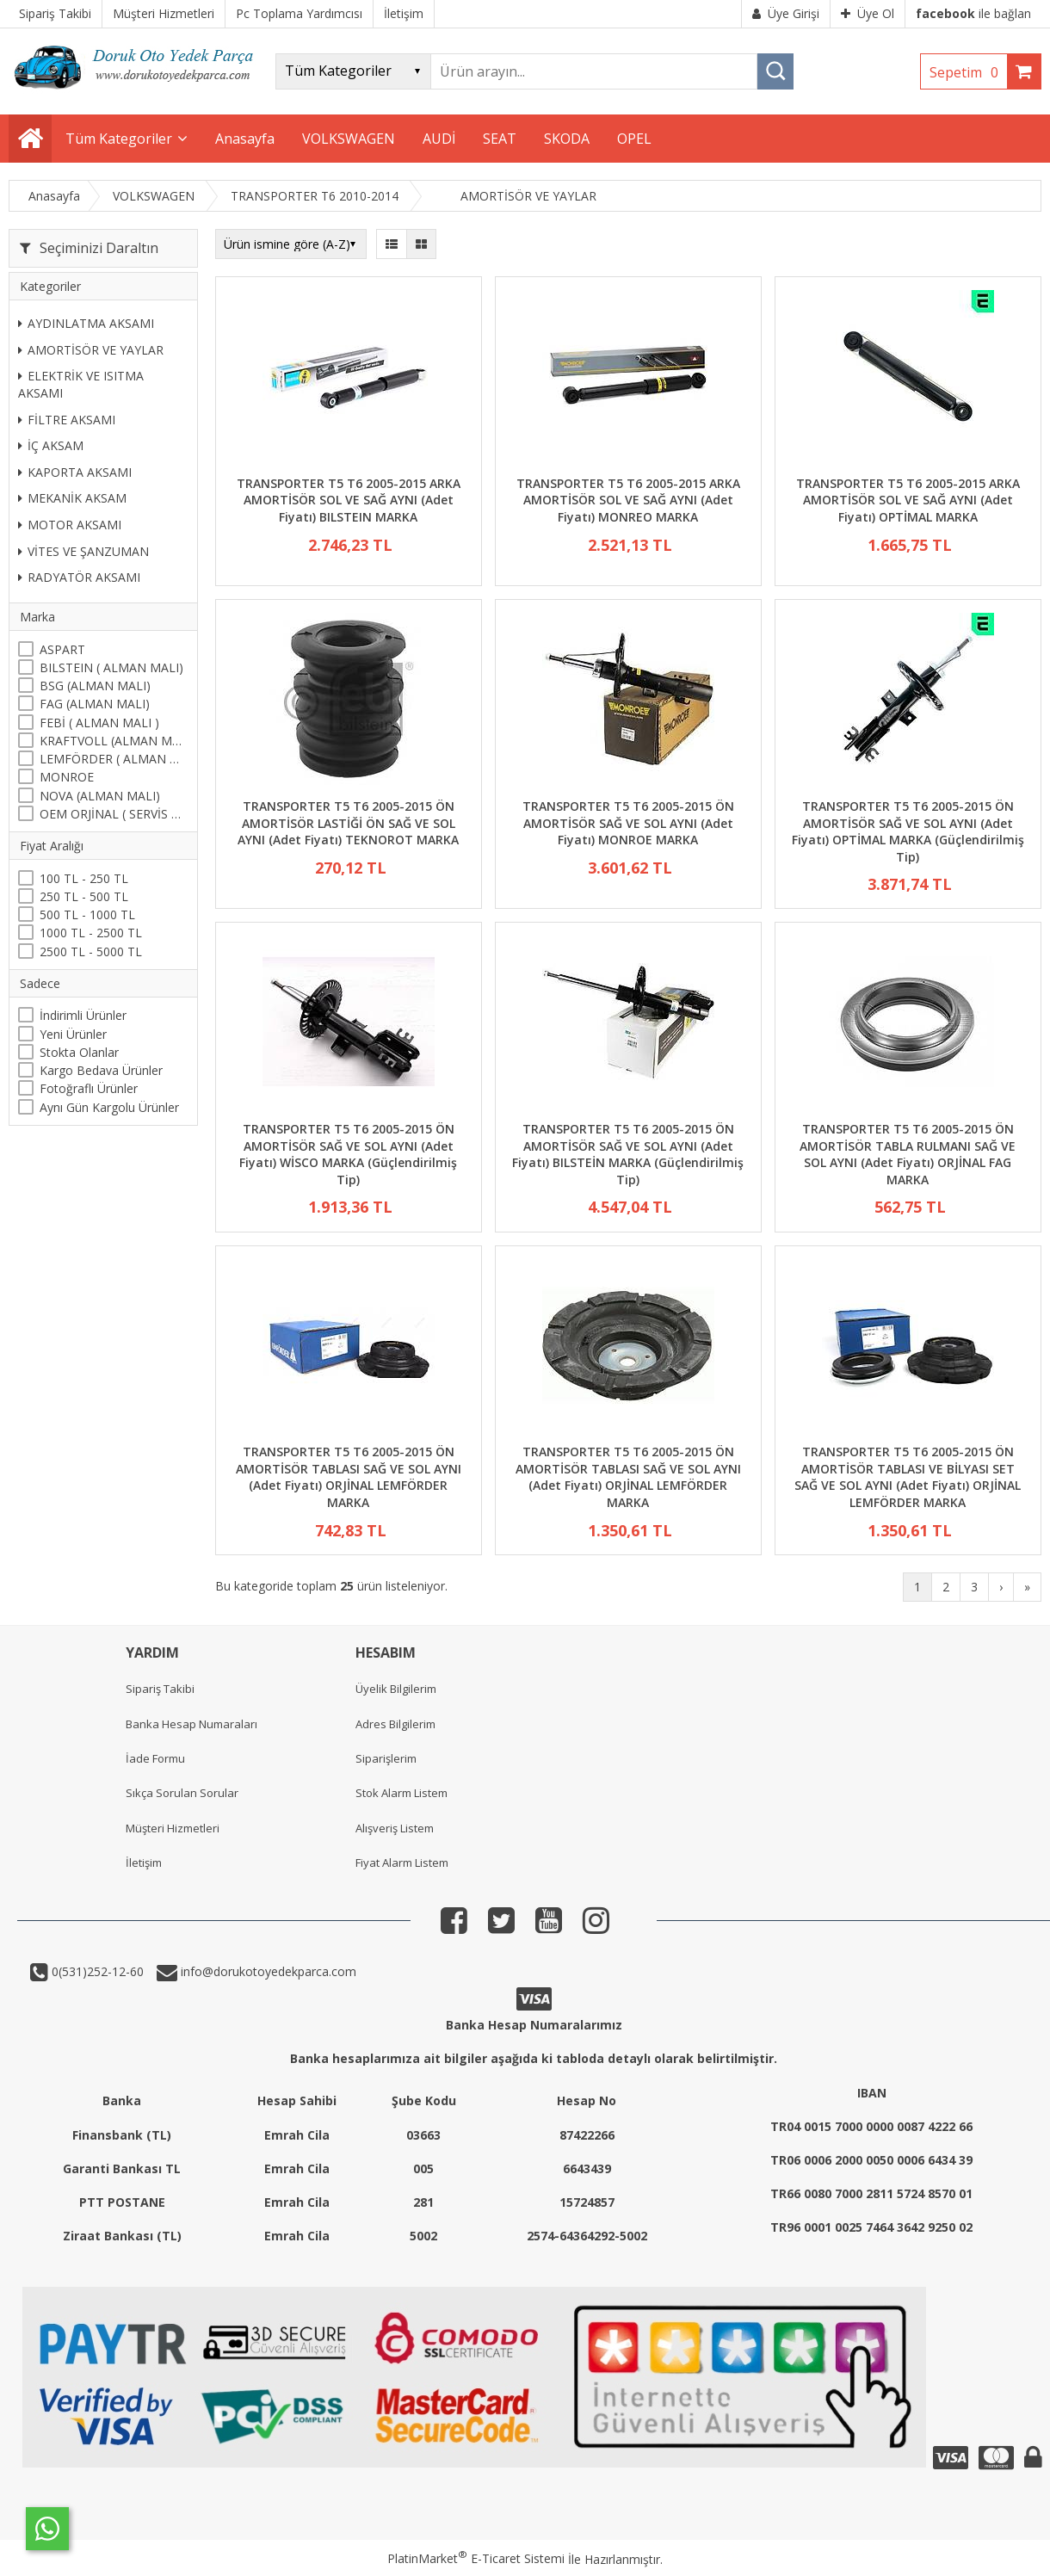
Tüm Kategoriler (118, 138)
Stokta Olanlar (79, 1052)
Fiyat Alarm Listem (401, 1862)
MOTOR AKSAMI (69, 524)
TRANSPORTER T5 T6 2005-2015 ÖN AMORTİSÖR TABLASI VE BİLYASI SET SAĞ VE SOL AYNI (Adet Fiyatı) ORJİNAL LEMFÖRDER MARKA (907, 1476)
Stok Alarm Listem (401, 1793)
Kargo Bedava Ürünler (101, 1070)
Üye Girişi (785, 13)
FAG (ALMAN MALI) (95, 703)
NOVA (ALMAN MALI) (100, 796)
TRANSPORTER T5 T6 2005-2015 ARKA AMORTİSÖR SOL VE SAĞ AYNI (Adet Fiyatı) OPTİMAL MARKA (908, 500)
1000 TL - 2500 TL (91, 932)
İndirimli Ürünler (83, 1015)
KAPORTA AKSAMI (75, 472)
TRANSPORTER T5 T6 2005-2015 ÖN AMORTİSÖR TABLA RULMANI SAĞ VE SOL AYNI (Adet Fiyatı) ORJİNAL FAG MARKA (908, 1154)
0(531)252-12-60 (96, 1971)
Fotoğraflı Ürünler (89, 1088)
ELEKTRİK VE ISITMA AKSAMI (81, 384)
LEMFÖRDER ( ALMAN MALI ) (114, 759)
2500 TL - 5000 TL (91, 951)
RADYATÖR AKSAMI (79, 577)
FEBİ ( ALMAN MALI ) (99, 722)
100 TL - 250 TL (84, 878)
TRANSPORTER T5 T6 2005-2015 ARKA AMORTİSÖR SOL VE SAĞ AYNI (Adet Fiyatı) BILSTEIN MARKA (348, 500)
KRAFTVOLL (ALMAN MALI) (114, 740)
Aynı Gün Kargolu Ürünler (109, 1107)
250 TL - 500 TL (84, 896)
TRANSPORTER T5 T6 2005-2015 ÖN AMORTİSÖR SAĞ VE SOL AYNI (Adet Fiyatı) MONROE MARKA (628, 823)
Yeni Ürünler (73, 1034)
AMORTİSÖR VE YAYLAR (91, 350)
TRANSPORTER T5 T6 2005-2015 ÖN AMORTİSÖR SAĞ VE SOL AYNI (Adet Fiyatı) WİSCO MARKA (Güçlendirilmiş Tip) (348, 1154)
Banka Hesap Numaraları (191, 1724)
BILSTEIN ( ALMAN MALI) (111, 667)
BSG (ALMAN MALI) (95, 685)
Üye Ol (867, 13)
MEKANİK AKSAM (72, 498)
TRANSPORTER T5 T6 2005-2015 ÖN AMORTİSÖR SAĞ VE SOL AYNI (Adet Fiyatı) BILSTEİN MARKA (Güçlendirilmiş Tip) (628, 1154)
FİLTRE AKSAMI (66, 419)
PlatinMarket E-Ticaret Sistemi (476, 2558)
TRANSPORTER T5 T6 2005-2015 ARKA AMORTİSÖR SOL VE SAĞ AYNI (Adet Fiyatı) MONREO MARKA (628, 500)
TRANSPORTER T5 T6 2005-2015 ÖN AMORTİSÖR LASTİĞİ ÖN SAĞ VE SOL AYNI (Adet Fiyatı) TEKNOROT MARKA (348, 823)
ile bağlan (973, 13)
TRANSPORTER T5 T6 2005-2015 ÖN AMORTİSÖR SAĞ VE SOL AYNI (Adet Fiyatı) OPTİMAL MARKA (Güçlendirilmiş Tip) (908, 831)
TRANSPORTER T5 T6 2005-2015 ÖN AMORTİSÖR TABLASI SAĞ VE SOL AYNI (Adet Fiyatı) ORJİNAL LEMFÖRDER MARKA (348, 1476)
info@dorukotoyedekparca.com (266, 1971)
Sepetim (968, 72)
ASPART (62, 649)
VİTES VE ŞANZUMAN (83, 551)
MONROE (67, 777)
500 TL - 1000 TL (87, 914)
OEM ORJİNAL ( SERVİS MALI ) (114, 814)
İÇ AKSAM (50, 445)
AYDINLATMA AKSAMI (86, 323)
